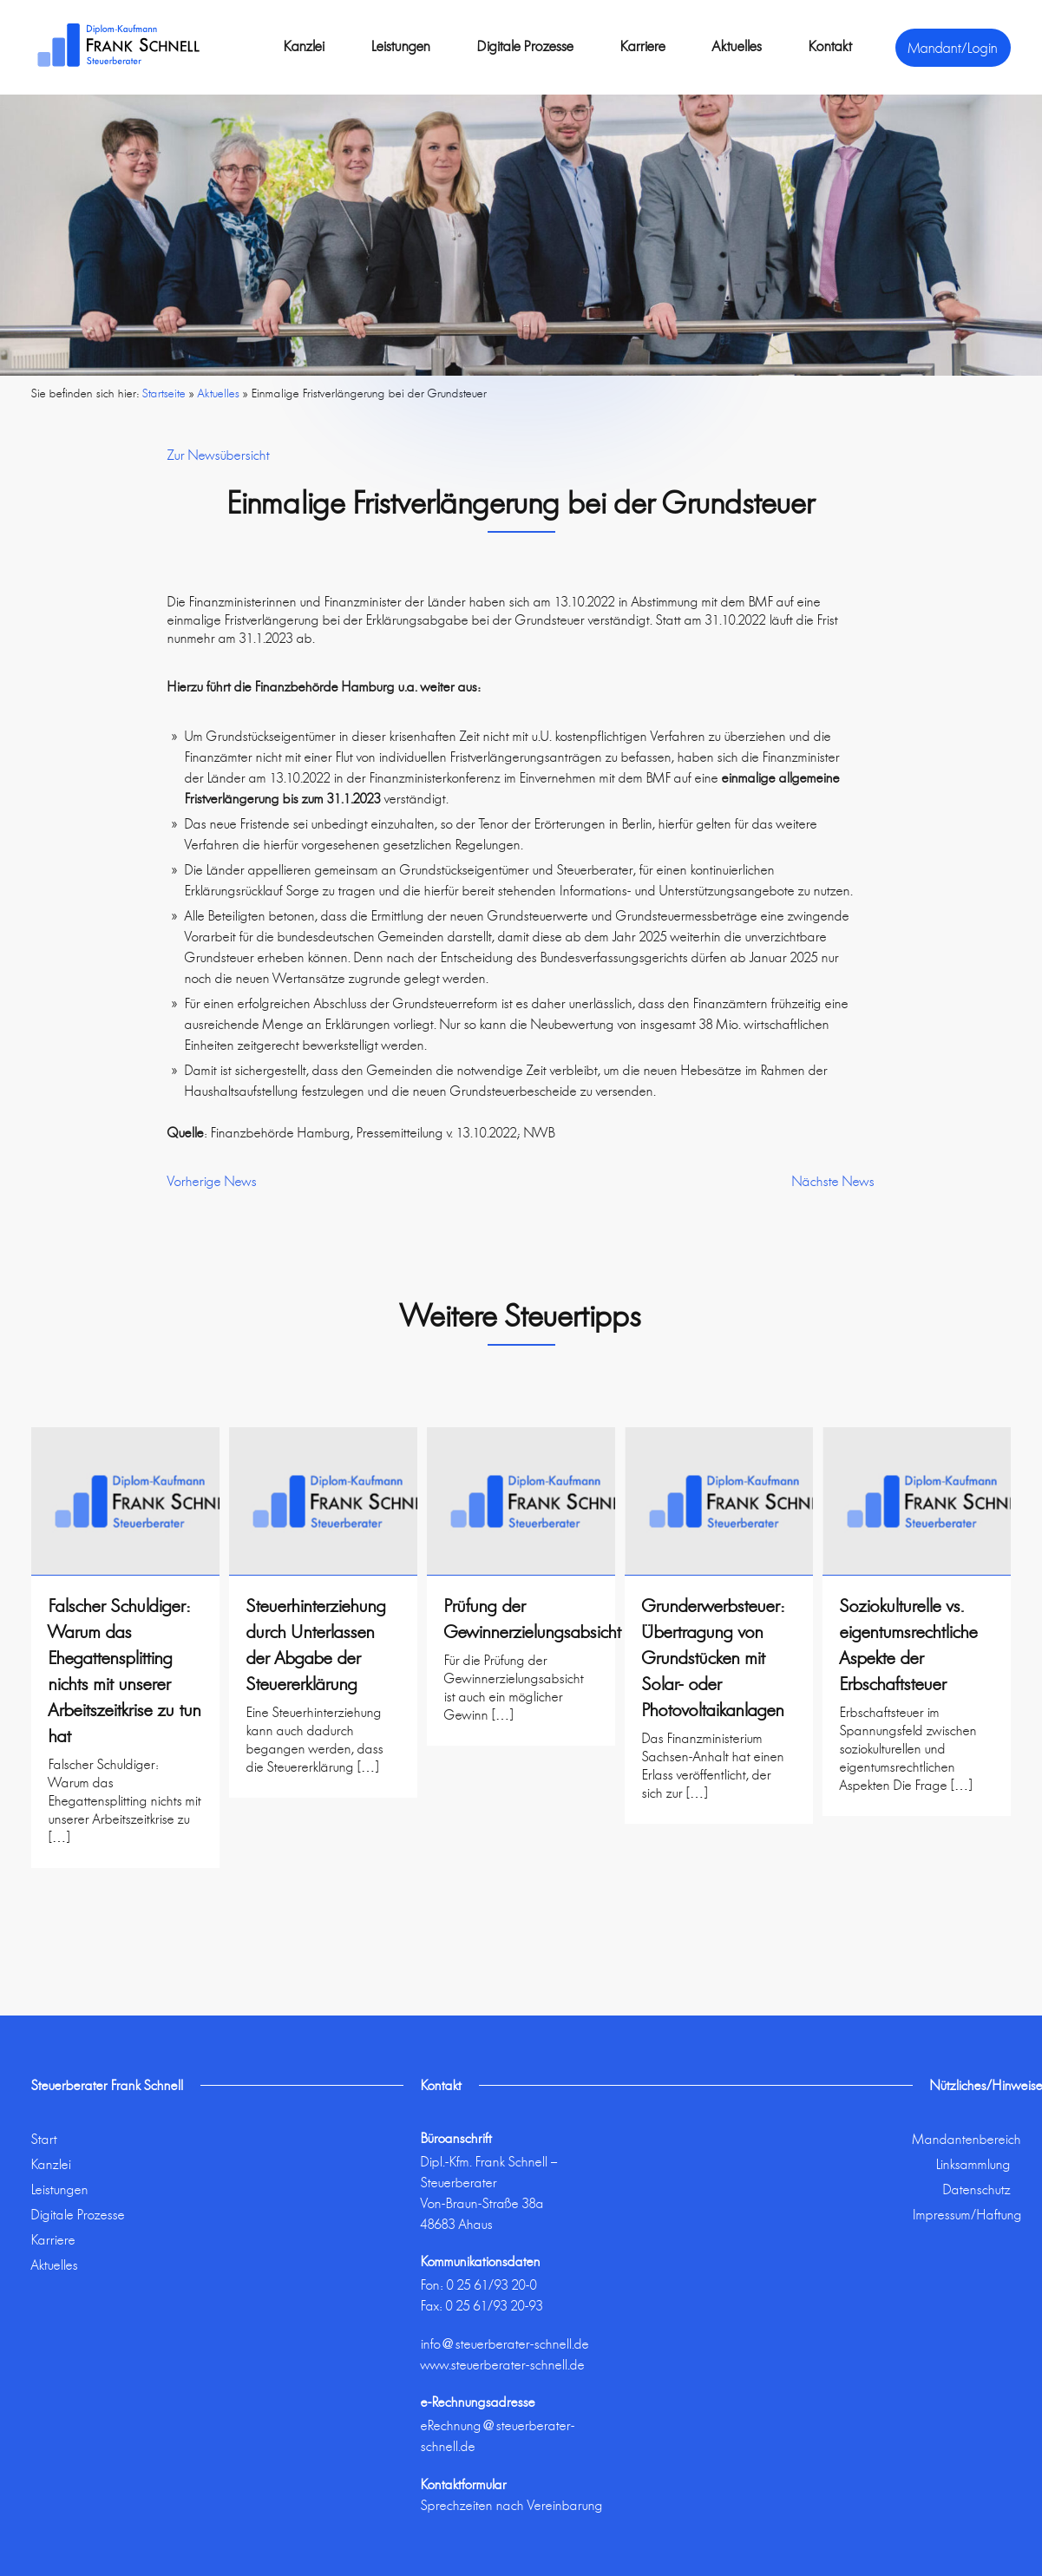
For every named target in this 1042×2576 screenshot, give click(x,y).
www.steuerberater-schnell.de (503, 2364)
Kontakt (830, 46)
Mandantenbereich (967, 2139)
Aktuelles (737, 46)
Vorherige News (212, 1181)
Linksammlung (973, 2164)
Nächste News (833, 1181)
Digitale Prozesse (525, 46)
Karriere (642, 46)
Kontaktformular (464, 2484)
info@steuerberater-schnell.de (505, 2344)
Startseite (164, 393)
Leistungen (400, 46)
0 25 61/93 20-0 (492, 2285)
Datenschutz (977, 2189)
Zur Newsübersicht (218, 455)
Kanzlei (304, 46)
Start (44, 2139)
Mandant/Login (953, 47)
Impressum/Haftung (967, 2214)
